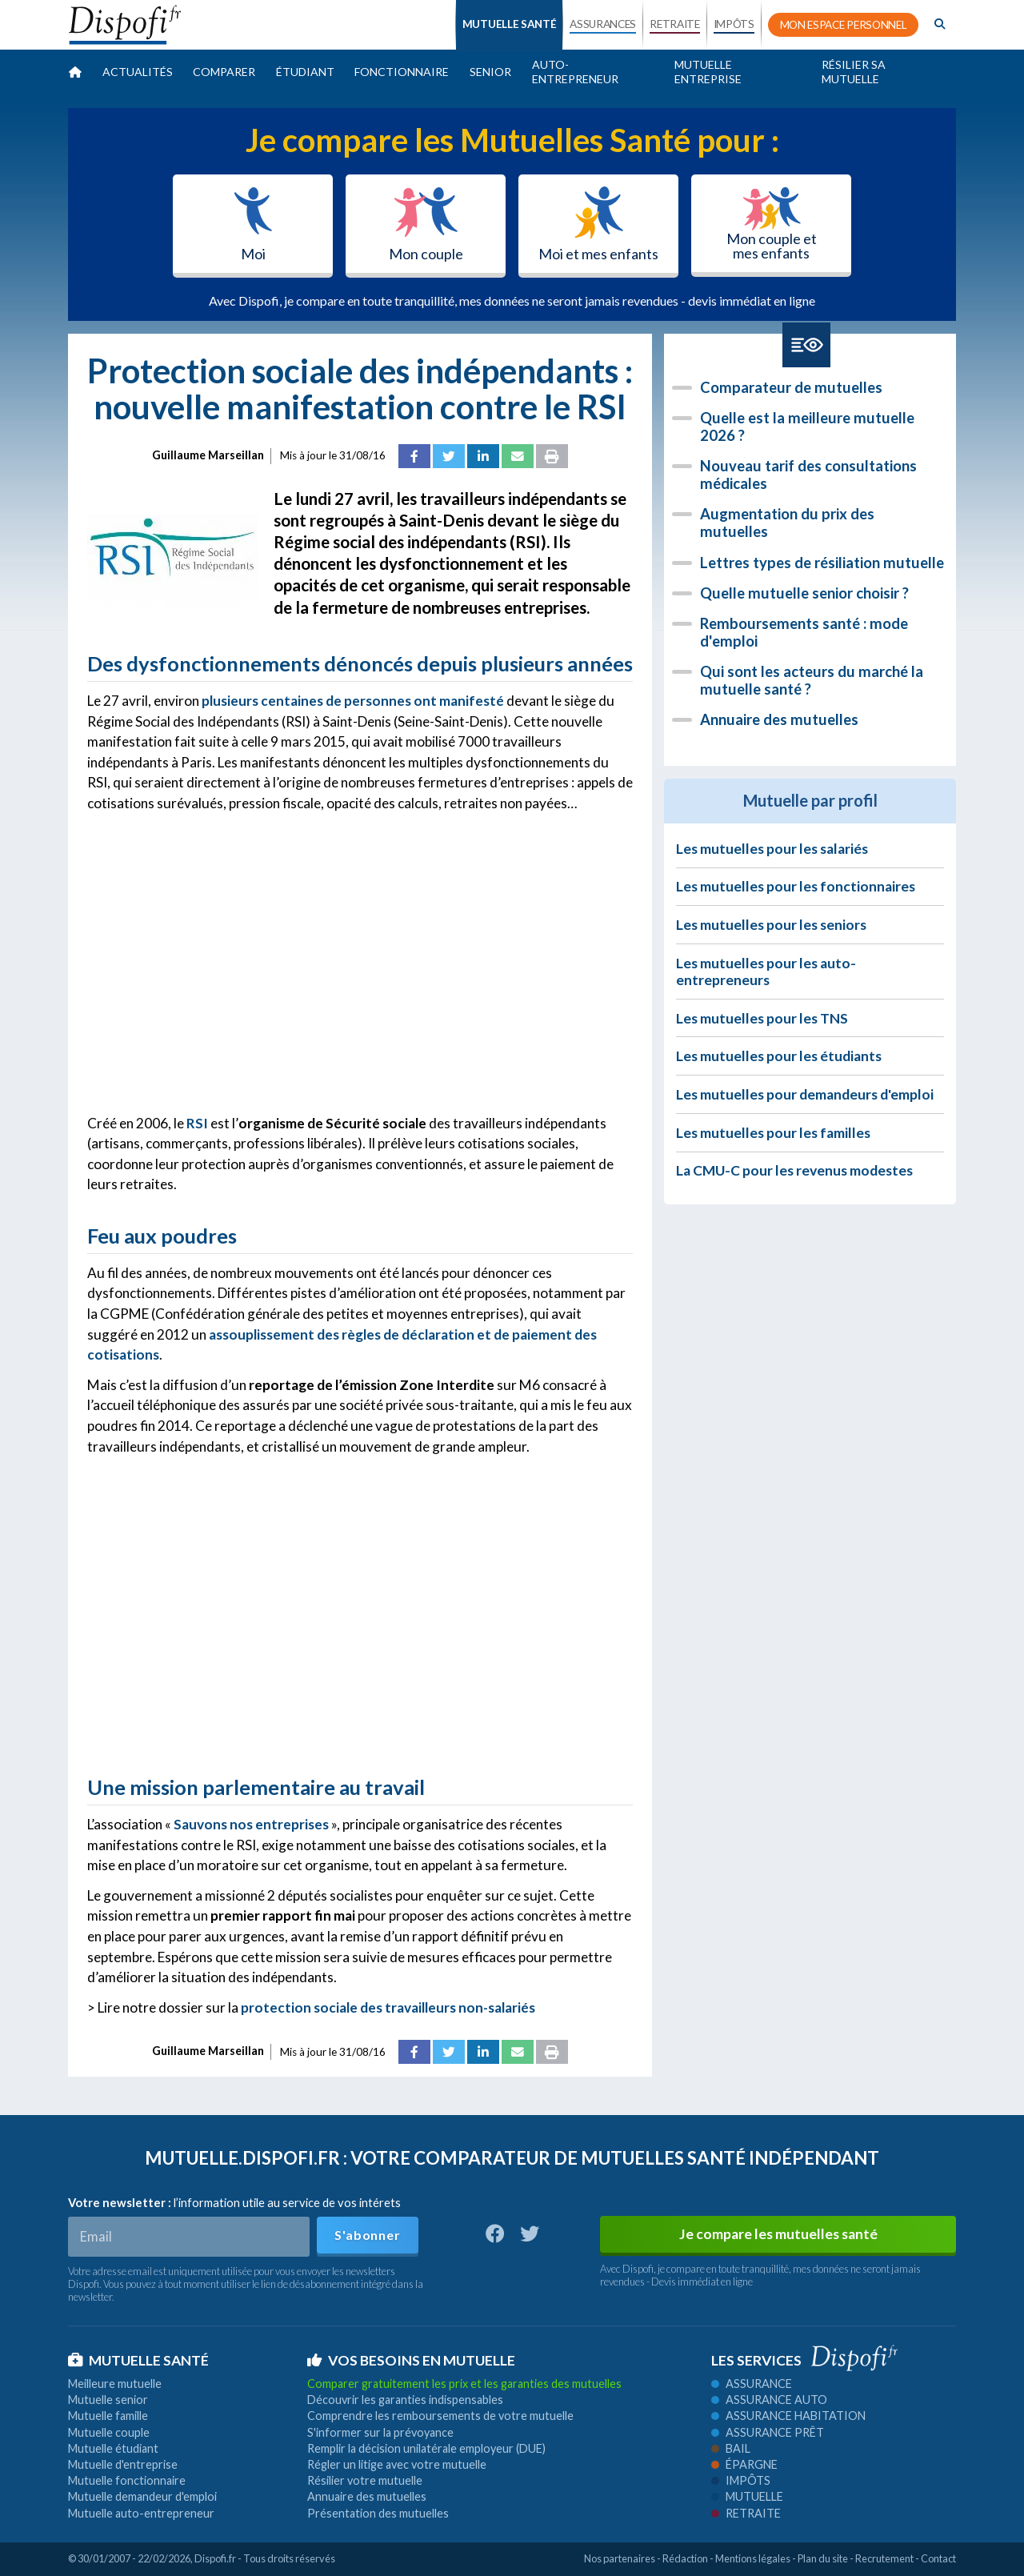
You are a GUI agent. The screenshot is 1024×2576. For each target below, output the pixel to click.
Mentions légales (752, 2558)
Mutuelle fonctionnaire (127, 2480)
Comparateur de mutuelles (791, 387)
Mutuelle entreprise (708, 72)
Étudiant (305, 71)
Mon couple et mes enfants (771, 224)
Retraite (746, 2513)
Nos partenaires (619, 2558)
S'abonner (367, 2234)
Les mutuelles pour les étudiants (779, 1056)
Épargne (744, 2464)
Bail (730, 2448)
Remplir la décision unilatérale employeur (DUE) (426, 2448)
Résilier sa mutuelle (854, 72)
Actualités (137, 71)
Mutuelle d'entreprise (123, 2464)
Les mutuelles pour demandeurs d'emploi (805, 1094)
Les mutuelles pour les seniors (771, 924)
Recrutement (884, 2558)
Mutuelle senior (108, 2399)
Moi (253, 224)
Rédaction (685, 2558)
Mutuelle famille (108, 2415)
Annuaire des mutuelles (779, 719)
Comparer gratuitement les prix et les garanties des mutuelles (464, 2383)
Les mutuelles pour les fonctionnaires (795, 886)
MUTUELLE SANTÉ (509, 24)
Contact (938, 2558)
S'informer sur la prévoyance (380, 2432)
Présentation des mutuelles (378, 2513)
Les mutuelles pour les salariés (772, 848)
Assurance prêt (767, 2432)
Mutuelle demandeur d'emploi (142, 2496)
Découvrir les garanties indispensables (405, 2399)
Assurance (751, 2383)
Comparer (224, 71)
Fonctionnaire (401, 71)
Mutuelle (747, 2496)
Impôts (740, 2480)
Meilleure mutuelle (115, 2383)
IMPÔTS (734, 24)
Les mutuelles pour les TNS (762, 1018)
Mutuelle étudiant (113, 2448)
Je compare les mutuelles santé (778, 2233)
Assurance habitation (788, 2415)
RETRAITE (674, 24)
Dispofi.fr (215, 2558)
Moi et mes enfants (598, 224)
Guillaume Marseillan (208, 455)
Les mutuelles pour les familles (773, 1132)
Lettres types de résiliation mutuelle (822, 562)
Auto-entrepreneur (575, 72)
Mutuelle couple (109, 2432)
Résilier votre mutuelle (364, 2480)
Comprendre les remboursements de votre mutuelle (440, 2415)
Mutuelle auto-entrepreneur (141, 2513)
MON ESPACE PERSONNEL (843, 24)
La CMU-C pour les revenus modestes (794, 1170)
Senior (490, 71)
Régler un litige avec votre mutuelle (396, 2464)
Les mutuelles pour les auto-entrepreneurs (766, 971)
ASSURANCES (603, 24)
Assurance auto (769, 2399)
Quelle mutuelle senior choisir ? (804, 593)
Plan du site (823, 2558)
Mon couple (426, 224)
